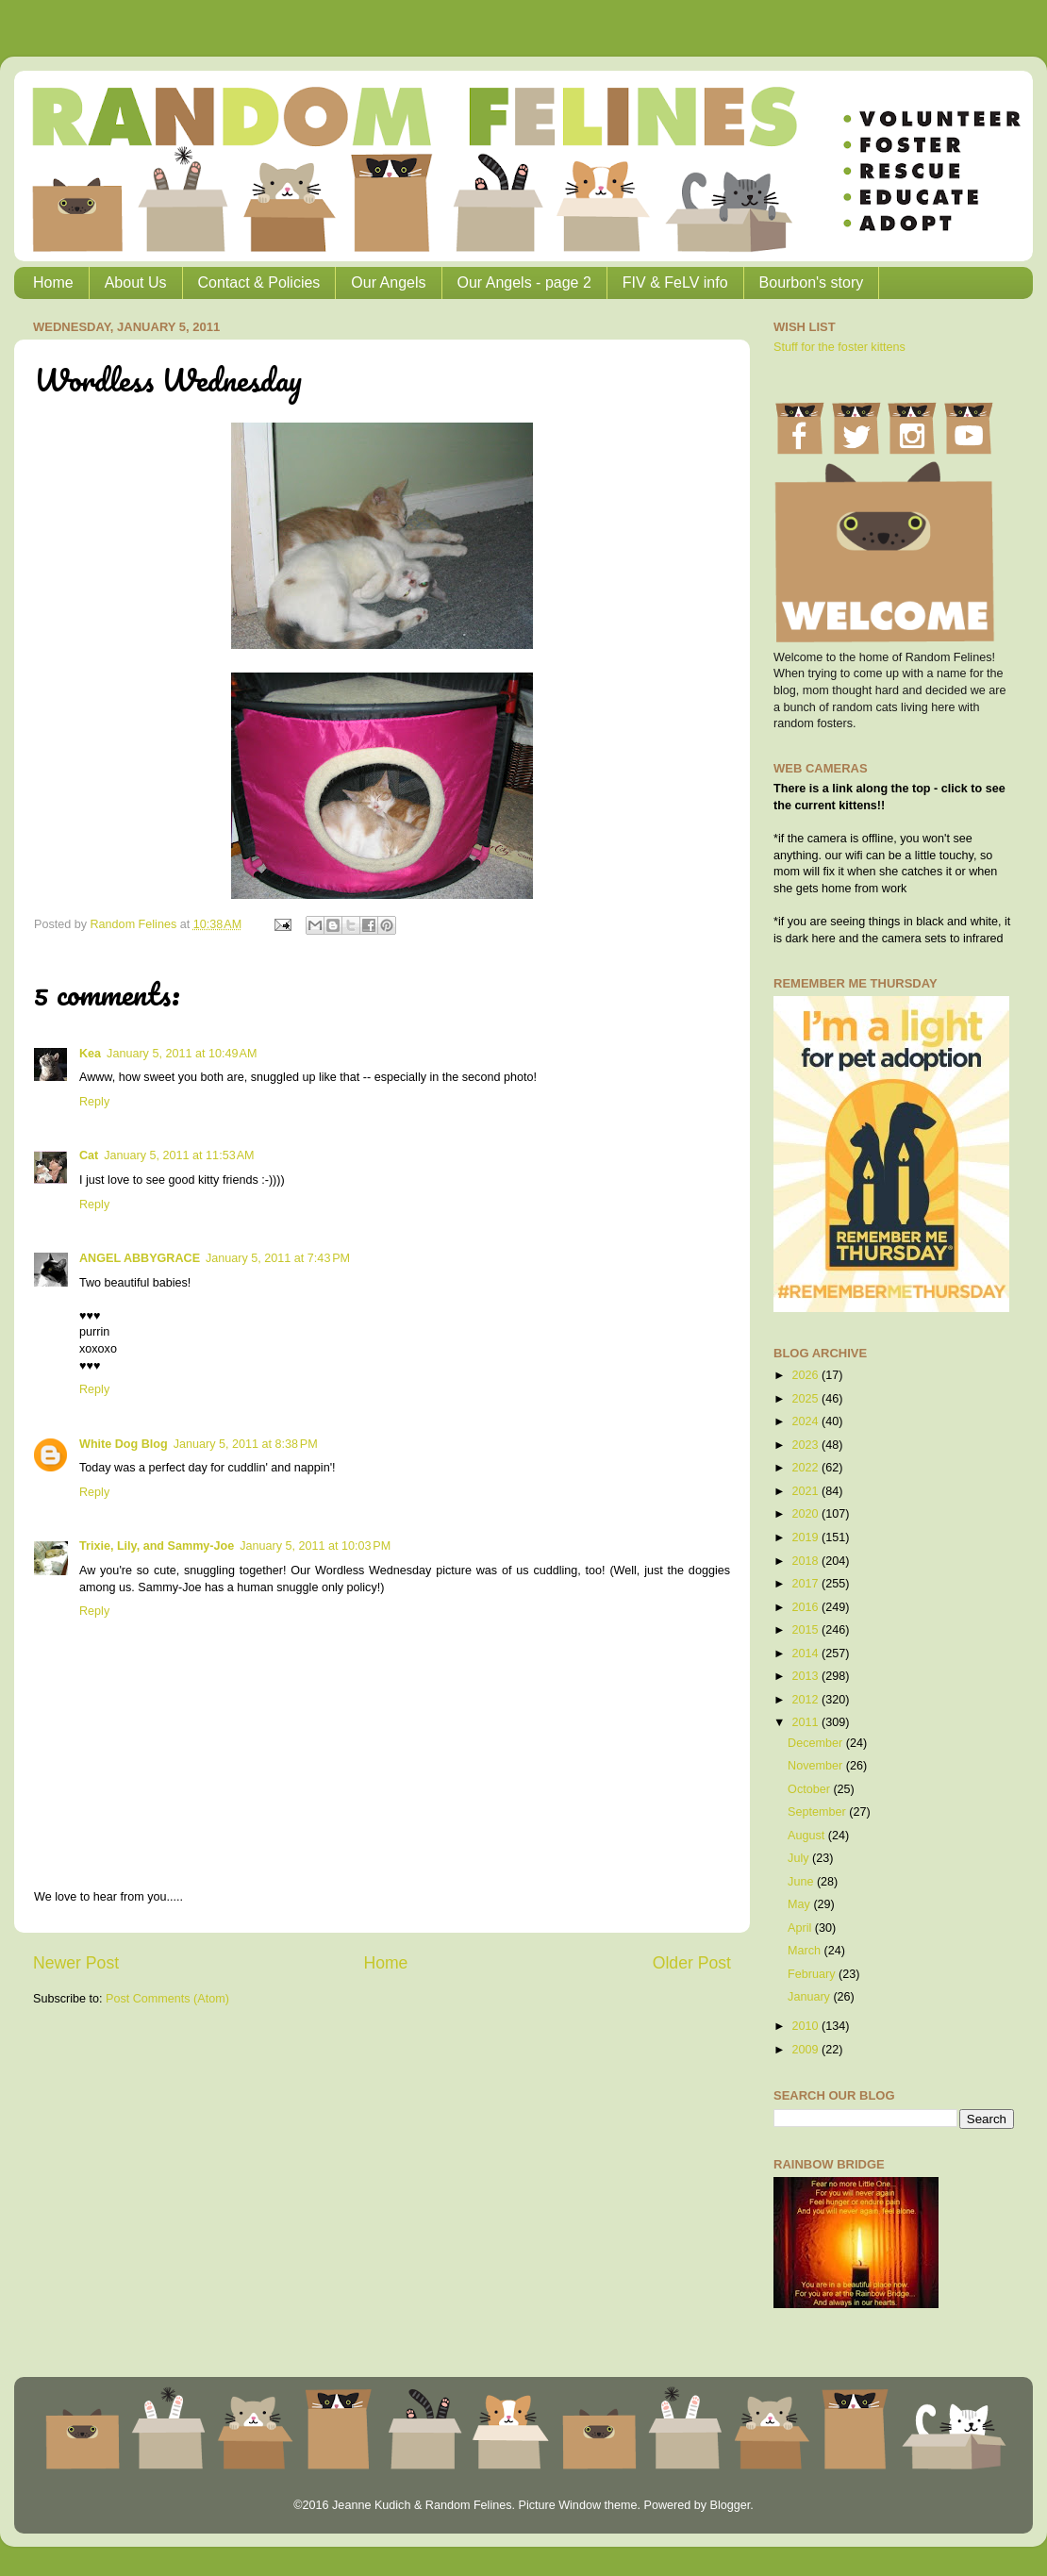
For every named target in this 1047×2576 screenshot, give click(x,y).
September (818, 1812)
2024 (806, 1421)
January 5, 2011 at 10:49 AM (182, 1053)
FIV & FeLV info (675, 282)
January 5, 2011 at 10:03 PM (315, 1546)
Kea (90, 1053)
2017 (806, 1583)
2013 (806, 1676)
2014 (806, 1653)
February (813, 1974)
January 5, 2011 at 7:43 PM (278, 1258)
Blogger (729, 2505)
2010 (806, 2026)
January (810, 1996)
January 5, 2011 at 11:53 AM (179, 1155)
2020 (806, 1514)
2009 (806, 2049)
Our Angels (388, 282)
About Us (136, 282)
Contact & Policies (259, 282)
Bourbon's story (811, 282)
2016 (806, 1607)
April (801, 1928)
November (817, 1765)
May (800, 1904)
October (810, 1789)
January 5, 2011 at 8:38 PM (246, 1444)
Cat (88, 1155)
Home (53, 282)
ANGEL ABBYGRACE (139, 1258)
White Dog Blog (123, 1444)
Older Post (692, 1962)
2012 (806, 1699)
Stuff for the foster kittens (839, 347)
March (806, 1950)
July (800, 1858)
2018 (806, 1561)
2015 (806, 1630)
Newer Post (76, 1962)
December (817, 1743)
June (802, 1881)
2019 (806, 1537)
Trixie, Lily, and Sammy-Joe (156, 1546)
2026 (806, 1375)
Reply (94, 1101)
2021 (806, 1491)
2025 (806, 1398)
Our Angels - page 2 (524, 282)
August (808, 1835)
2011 (806, 1722)
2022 (806, 1467)
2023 (806, 1445)
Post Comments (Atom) (167, 1998)
